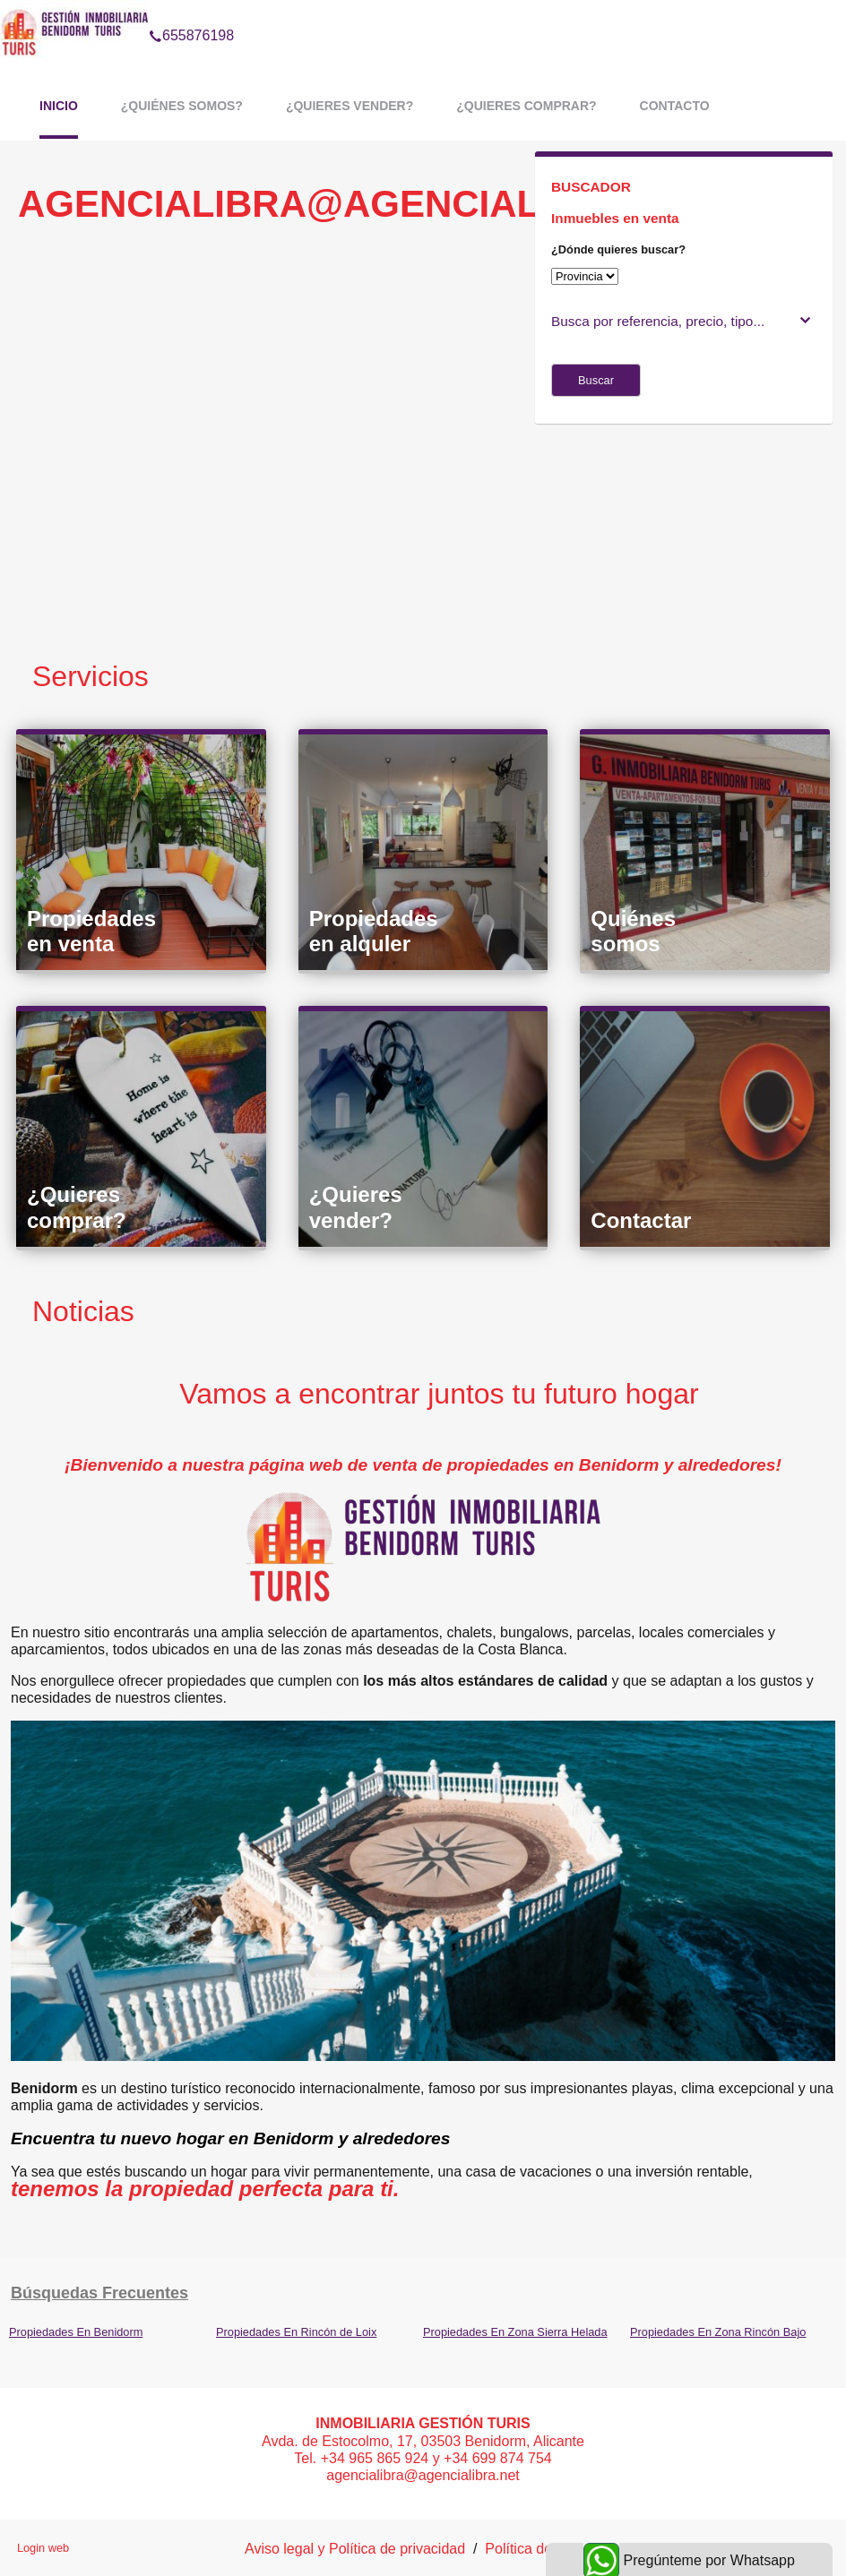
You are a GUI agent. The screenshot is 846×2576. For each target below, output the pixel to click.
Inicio (58, 106)
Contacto (675, 106)
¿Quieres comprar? (526, 106)
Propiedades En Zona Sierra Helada (515, 2332)
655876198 (191, 12)
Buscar (596, 380)
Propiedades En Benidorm (75, 2332)
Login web (43, 2548)
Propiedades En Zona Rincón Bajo (718, 2332)
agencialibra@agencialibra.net (423, 2475)
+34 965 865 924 (375, 2458)
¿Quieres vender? (349, 106)
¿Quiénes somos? (182, 106)
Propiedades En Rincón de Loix (296, 2332)
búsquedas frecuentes (99, 2293)
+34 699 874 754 (498, 2458)
